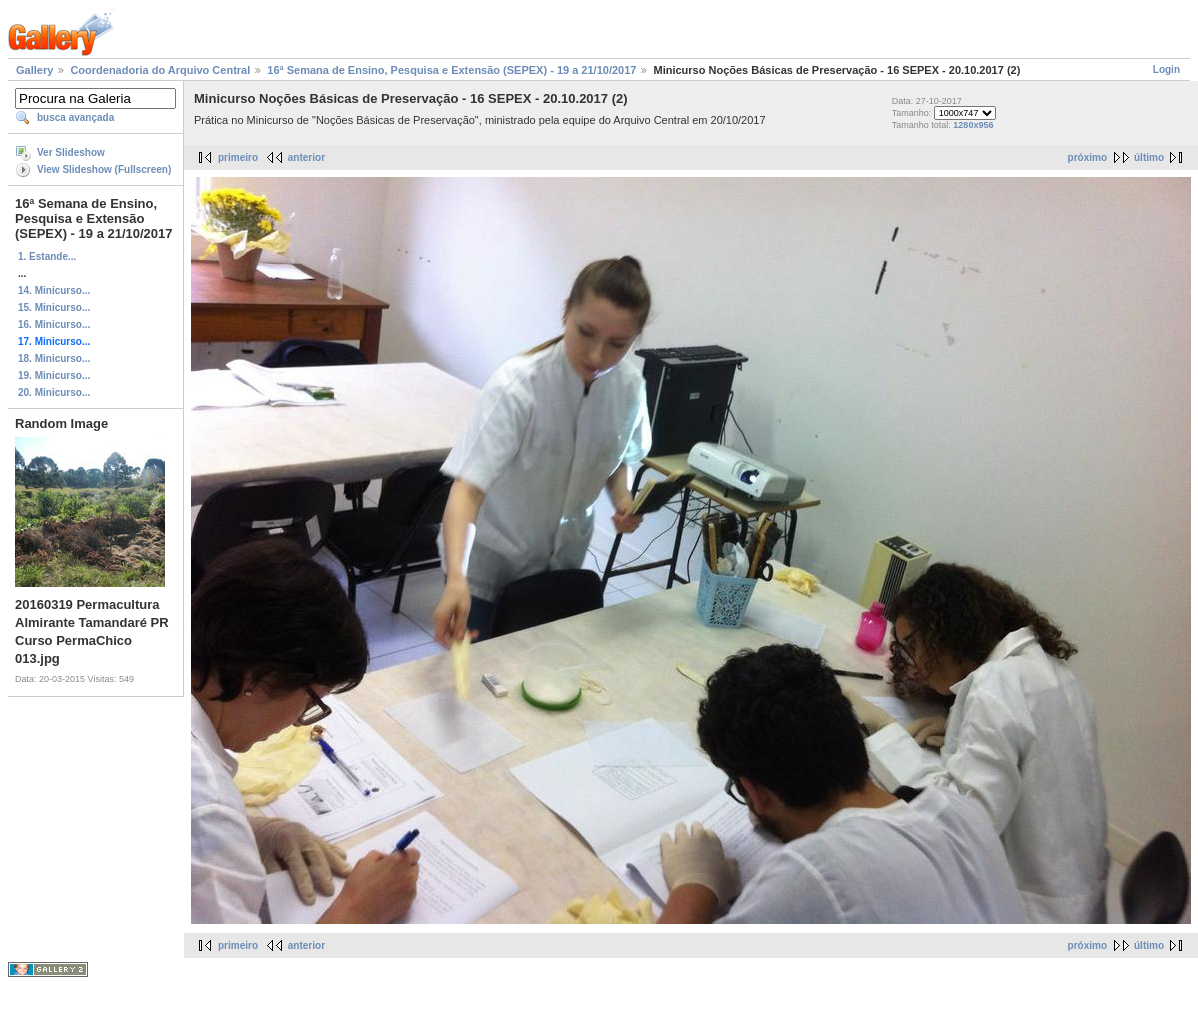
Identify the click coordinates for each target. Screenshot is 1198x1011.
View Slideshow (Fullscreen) (104, 169)
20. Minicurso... (54, 392)
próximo (1087, 157)
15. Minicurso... (54, 307)
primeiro (238, 157)
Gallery (34, 70)
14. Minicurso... (54, 290)
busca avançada (75, 117)
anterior (306, 157)
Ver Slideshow (71, 152)
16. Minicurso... (54, 324)
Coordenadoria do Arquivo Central (160, 70)
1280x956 (973, 125)
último (1149, 157)
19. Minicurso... (54, 375)
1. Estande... (47, 256)
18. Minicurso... (54, 358)
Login (1166, 69)
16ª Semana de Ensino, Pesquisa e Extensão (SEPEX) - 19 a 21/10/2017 (451, 70)
